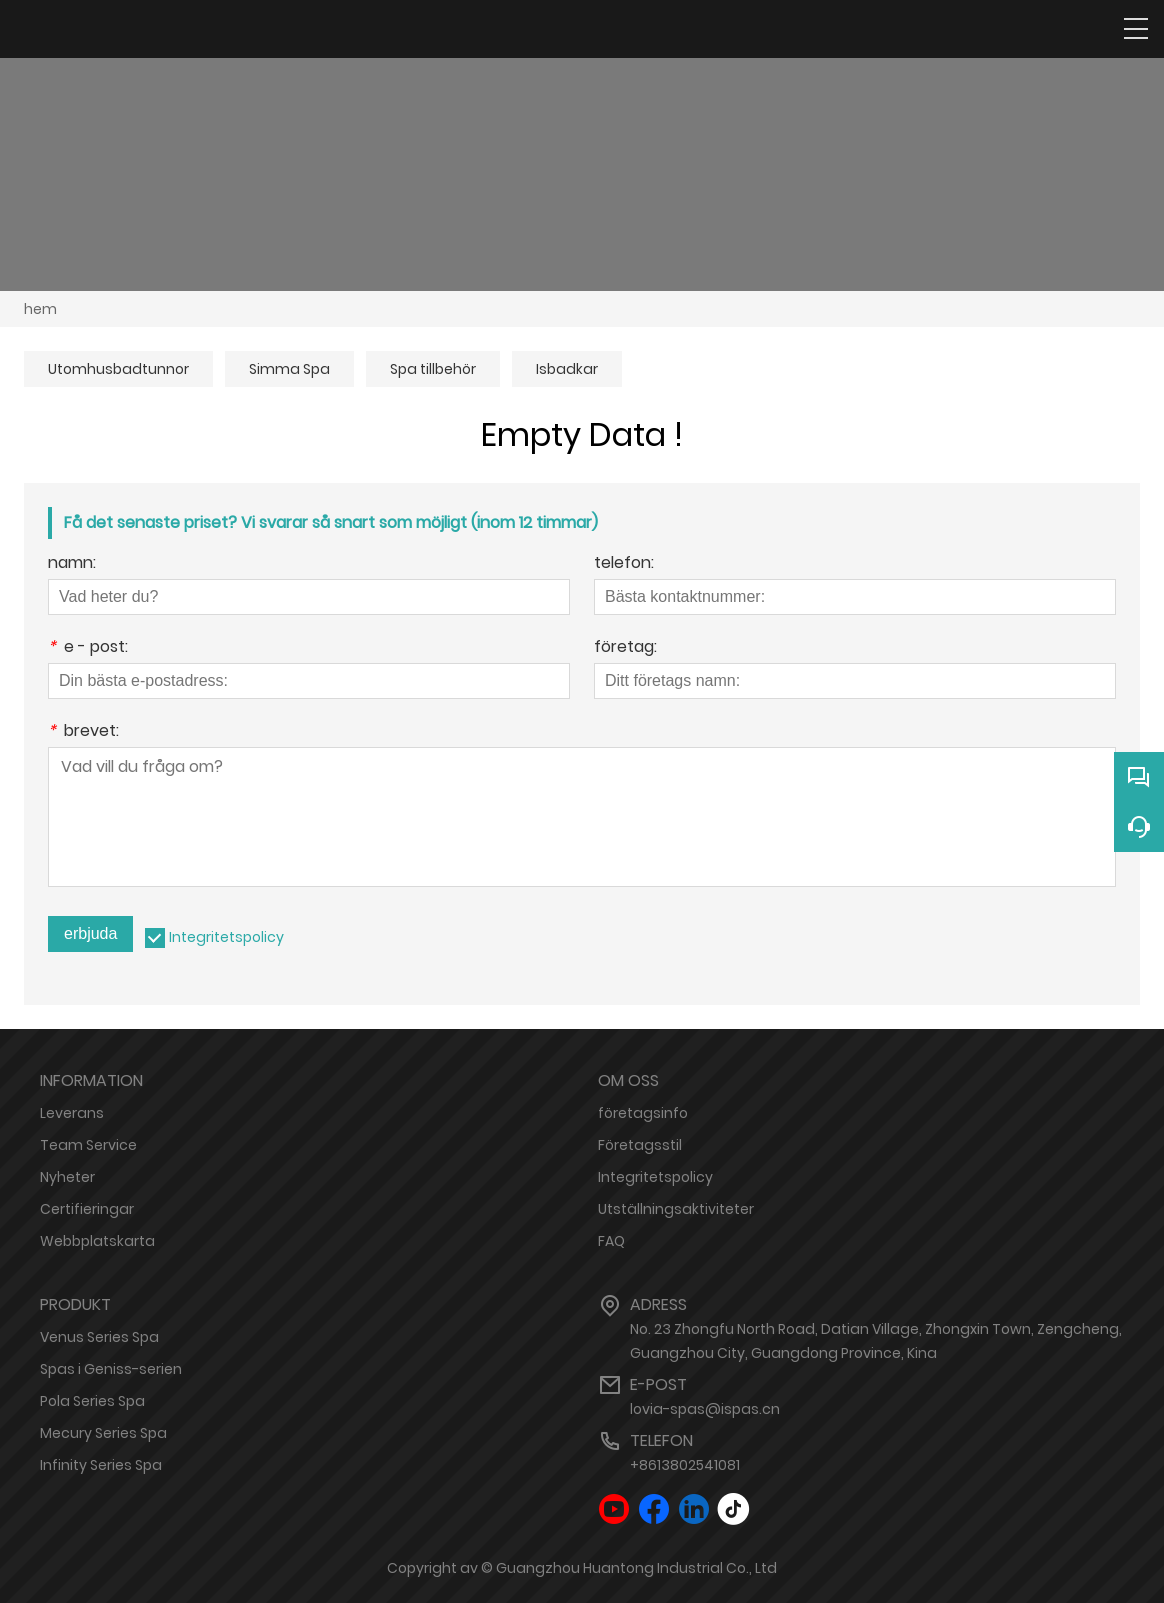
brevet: (83, 732)
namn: (72, 564)
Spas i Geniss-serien (111, 1369)
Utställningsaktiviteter (676, 1209)
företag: (625, 648)
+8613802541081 (685, 1465)
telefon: (624, 564)
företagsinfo (643, 1113)
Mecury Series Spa (103, 1433)
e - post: (88, 648)
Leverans (72, 1113)
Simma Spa (289, 369)
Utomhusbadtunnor (118, 369)
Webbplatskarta (97, 1241)
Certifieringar (87, 1209)
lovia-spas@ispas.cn (705, 1409)
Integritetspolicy (226, 937)
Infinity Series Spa (101, 1465)
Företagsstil (640, 1145)
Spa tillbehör (433, 369)
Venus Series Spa (99, 1337)
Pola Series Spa (92, 1401)
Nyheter (67, 1177)
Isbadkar (567, 369)
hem (40, 309)
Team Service (88, 1145)
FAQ (611, 1241)
